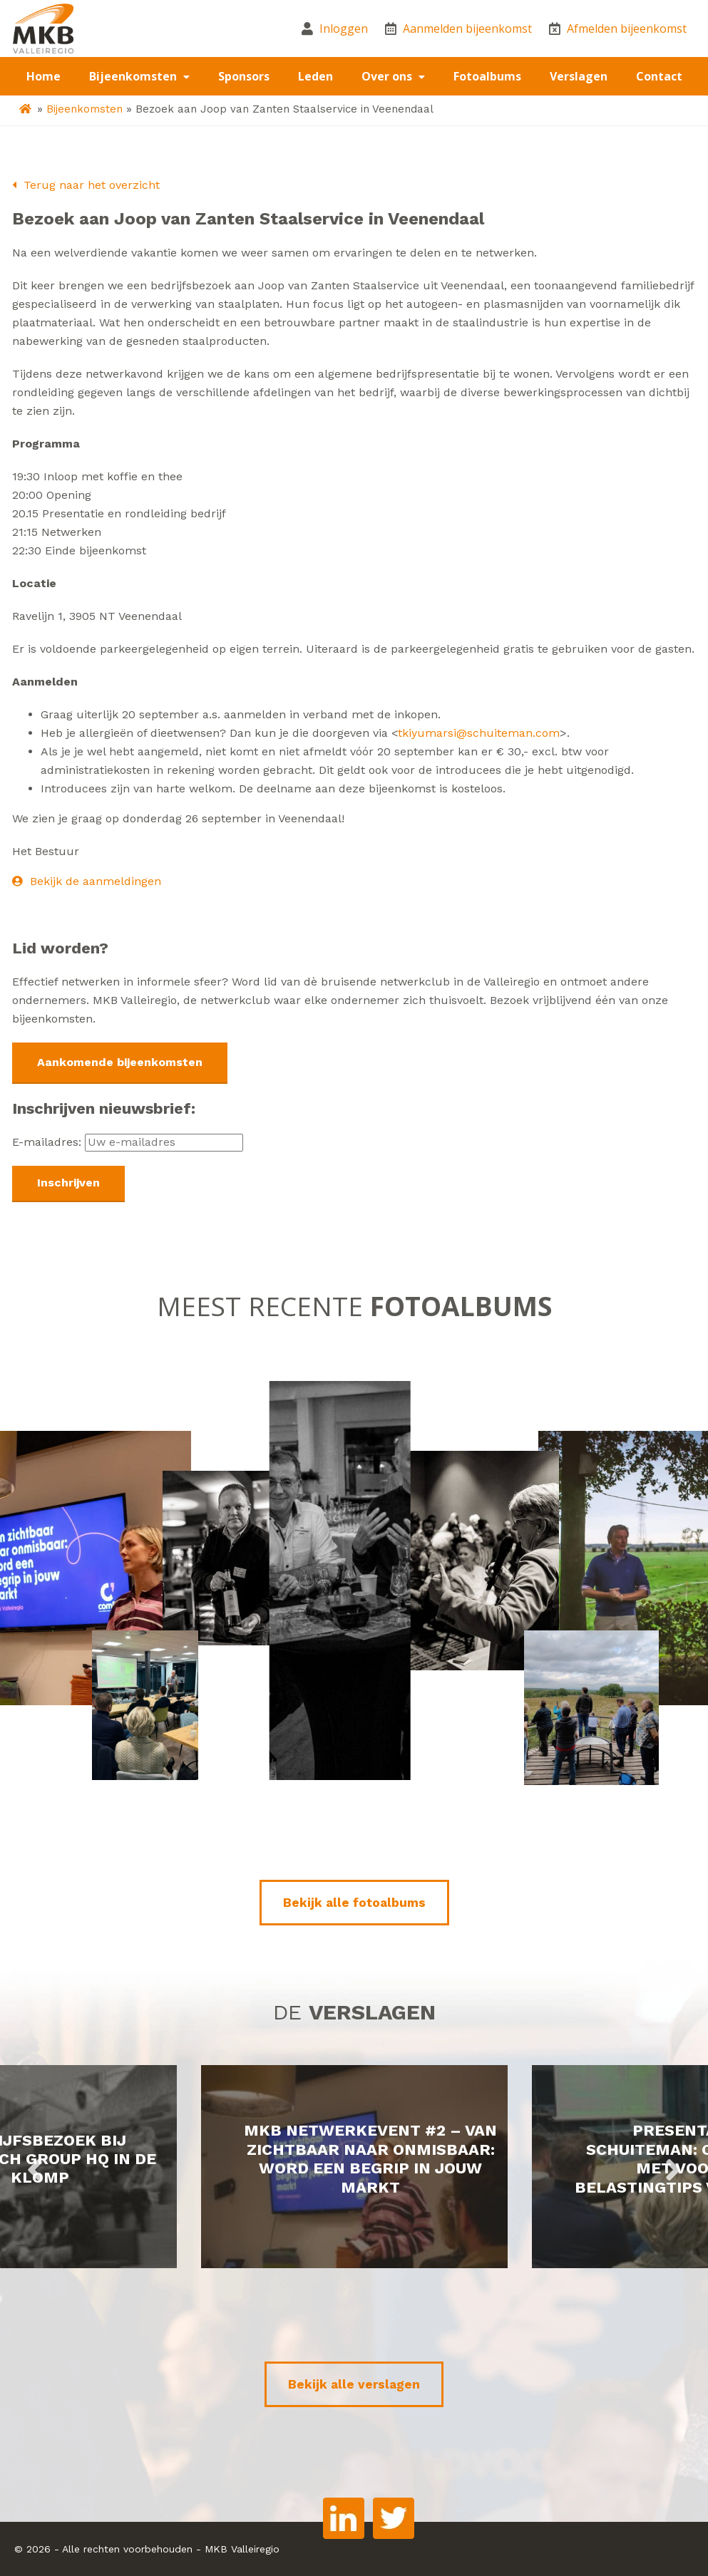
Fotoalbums (487, 76)
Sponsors (244, 76)
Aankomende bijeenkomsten (119, 1062)
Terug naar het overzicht (86, 185)
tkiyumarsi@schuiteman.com (479, 733)
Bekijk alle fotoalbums (354, 1902)
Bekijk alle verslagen (354, 2384)
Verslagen (578, 76)
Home (43, 76)
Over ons (388, 76)
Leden (315, 76)
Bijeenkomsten (134, 76)
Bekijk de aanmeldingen (86, 881)
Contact (659, 76)
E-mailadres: (127, 1142)
